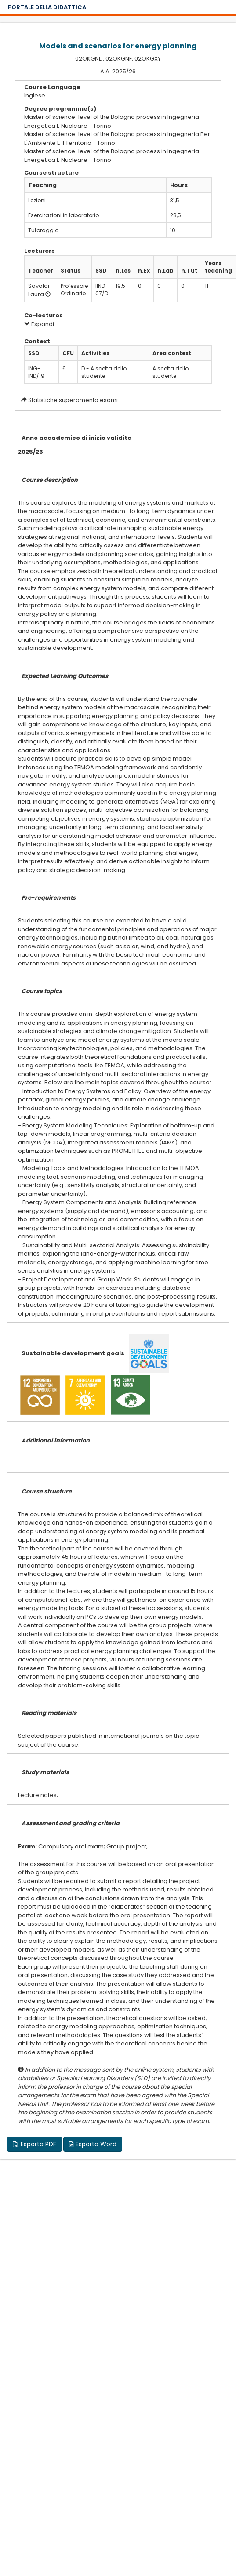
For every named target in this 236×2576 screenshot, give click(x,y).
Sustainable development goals (73, 1353)
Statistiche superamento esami (73, 400)
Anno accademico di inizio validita (77, 438)
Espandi (39, 324)
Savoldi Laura (38, 290)
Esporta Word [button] (92, 2144)
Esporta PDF (34, 2144)
